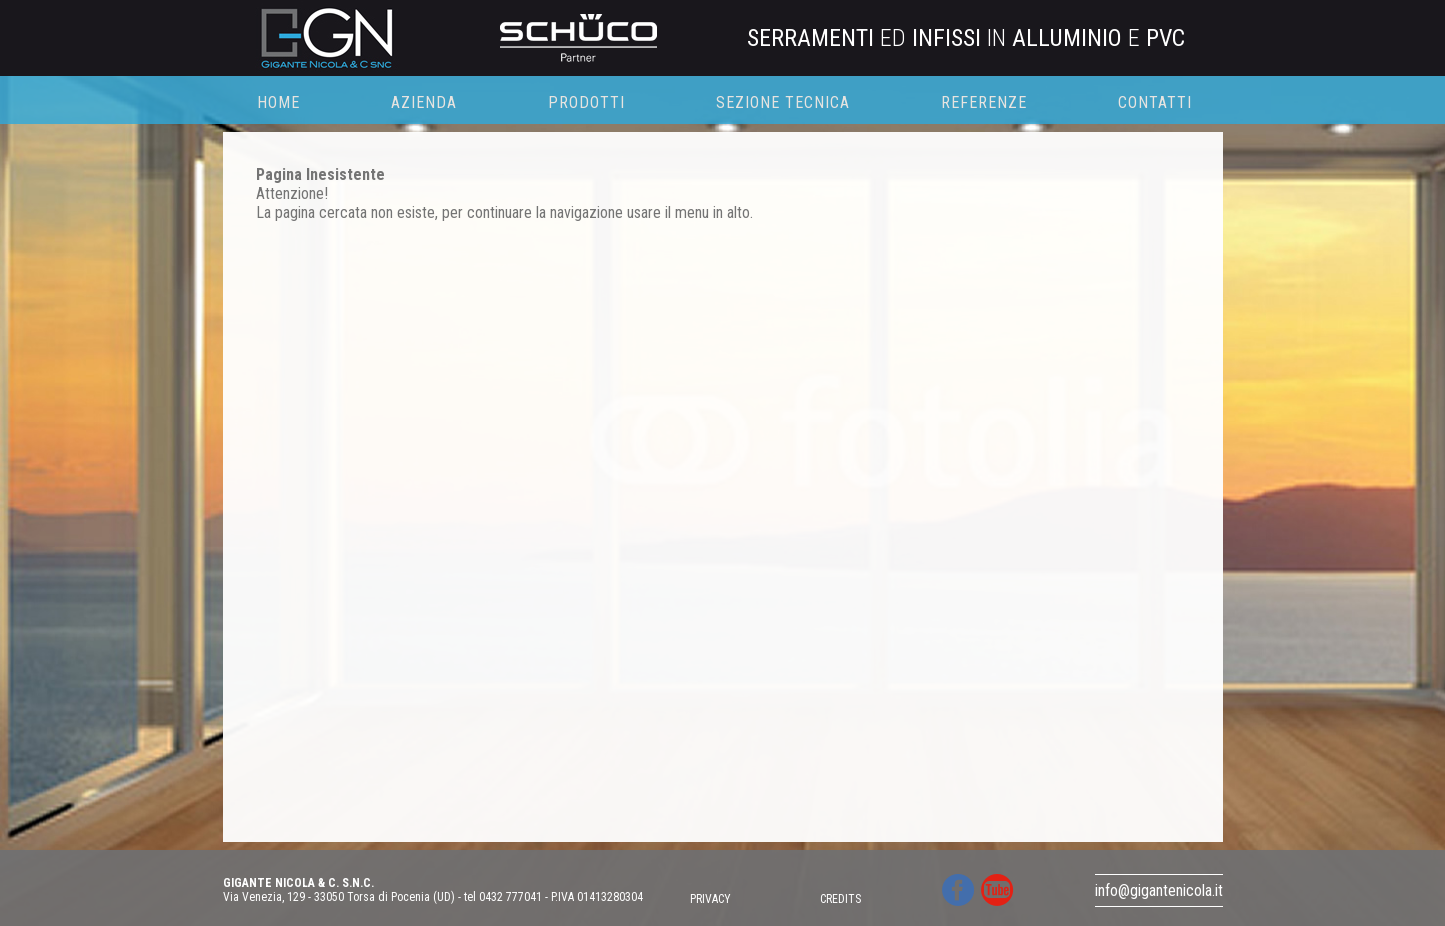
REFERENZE (984, 102)
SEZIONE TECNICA (783, 102)
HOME (278, 102)
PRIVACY (710, 899)
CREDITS (840, 899)
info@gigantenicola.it (1159, 890)
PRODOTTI (586, 102)
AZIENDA (424, 102)
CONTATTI (1155, 102)
